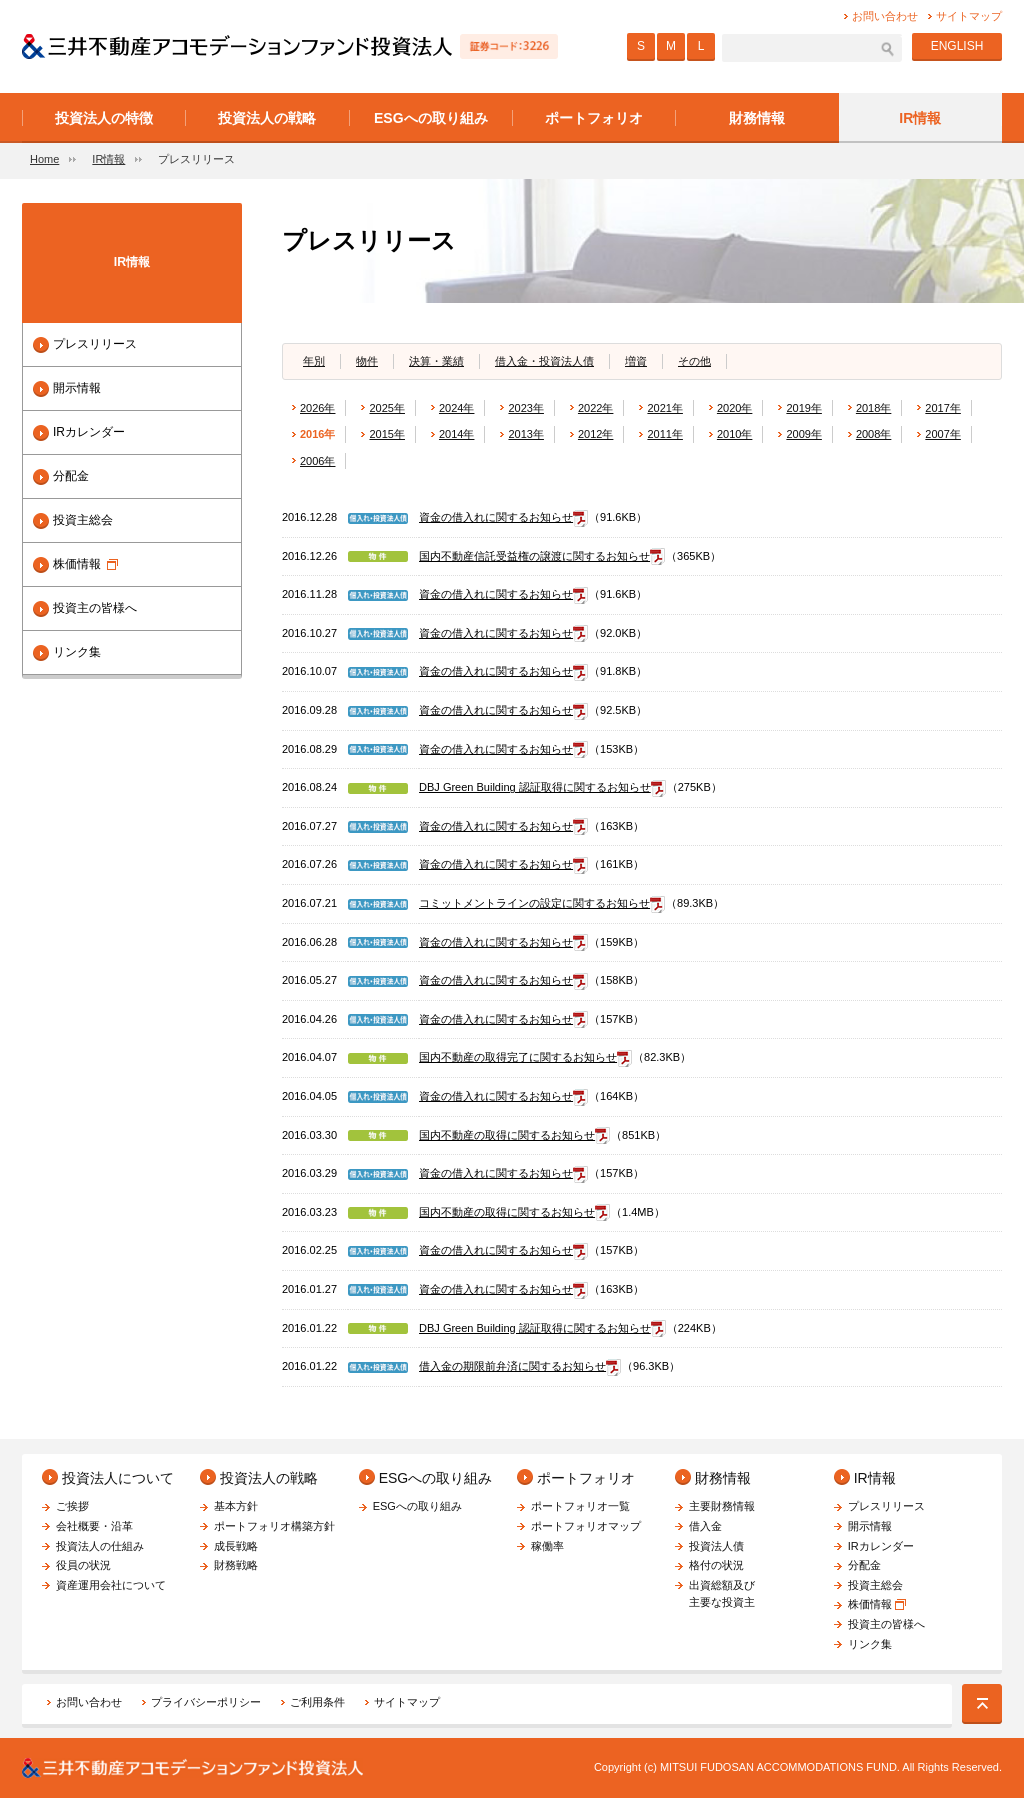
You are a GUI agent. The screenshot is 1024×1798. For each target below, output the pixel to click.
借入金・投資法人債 (544, 361)
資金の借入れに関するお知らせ (496, 517)
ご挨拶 (72, 1506)
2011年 (664, 434)
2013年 (525, 434)
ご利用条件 (317, 1702)
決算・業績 (436, 361)
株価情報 (85, 564)
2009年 (803, 434)
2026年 (317, 408)
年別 (314, 361)
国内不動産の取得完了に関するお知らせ (518, 1057)
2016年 (317, 434)
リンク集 (77, 652)
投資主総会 (83, 520)
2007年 (942, 434)
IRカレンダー (89, 432)
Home (44, 159)
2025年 (386, 408)
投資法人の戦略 (269, 1478)
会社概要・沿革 (94, 1526)
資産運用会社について (111, 1585)
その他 (694, 361)
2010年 (734, 434)
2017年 (942, 408)
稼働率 (547, 1546)
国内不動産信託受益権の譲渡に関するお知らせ (534, 556)
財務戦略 (236, 1565)
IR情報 (108, 159)
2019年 (803, 408)
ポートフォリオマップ (586, 1526)
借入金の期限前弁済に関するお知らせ (512, 1366)
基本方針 (236, 1506)
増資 (636, 361)
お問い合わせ (89, 1702)
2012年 (595, 434)
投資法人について (118, 1478)
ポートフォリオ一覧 (580, 1506)
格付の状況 (716, 1565)
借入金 (705, 1526)
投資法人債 (716, 1546)
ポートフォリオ (586, 1478)
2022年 (595, 408)
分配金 (71, 476)
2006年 (317, 461)
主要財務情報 (722, 1506)
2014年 (456, 434)
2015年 (386, 434)
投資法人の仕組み (100, 1546)
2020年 (734, 408)
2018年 (873, 408)
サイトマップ (407, 1702)
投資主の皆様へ (95, 608)
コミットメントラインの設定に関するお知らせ (534, 903)
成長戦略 (236, 1546)
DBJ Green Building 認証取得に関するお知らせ (535, 787)
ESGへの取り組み (436, 1478)
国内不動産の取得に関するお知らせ (507, 1135)
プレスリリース (95, 344)
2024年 (456, 408)
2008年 (873, 434)
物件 (367, 361)
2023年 (525, 408)
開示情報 (77, 388)
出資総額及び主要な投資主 (722, 1594)
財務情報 (723, 1478)
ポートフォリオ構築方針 (274, 1526)
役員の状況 (83, 1565)
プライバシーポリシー (206, 1702)
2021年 (664, 408)
